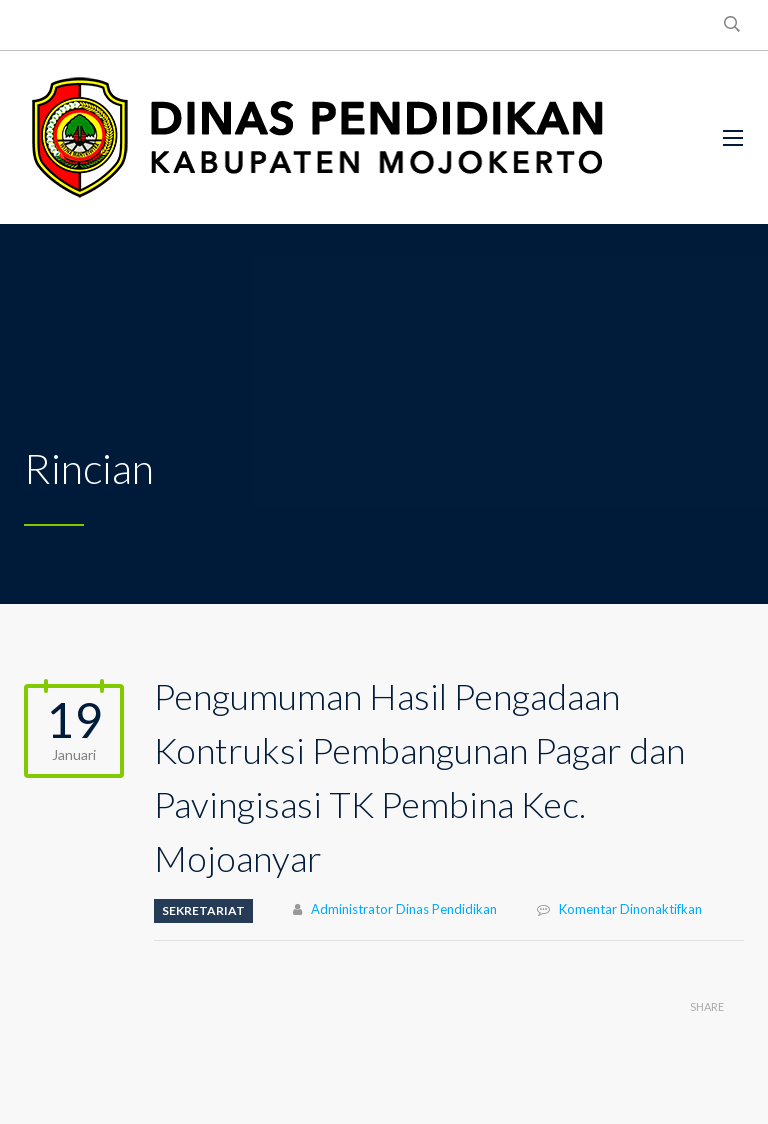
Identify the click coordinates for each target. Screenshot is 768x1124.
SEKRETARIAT (203, 910)
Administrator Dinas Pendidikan (404, 909)
